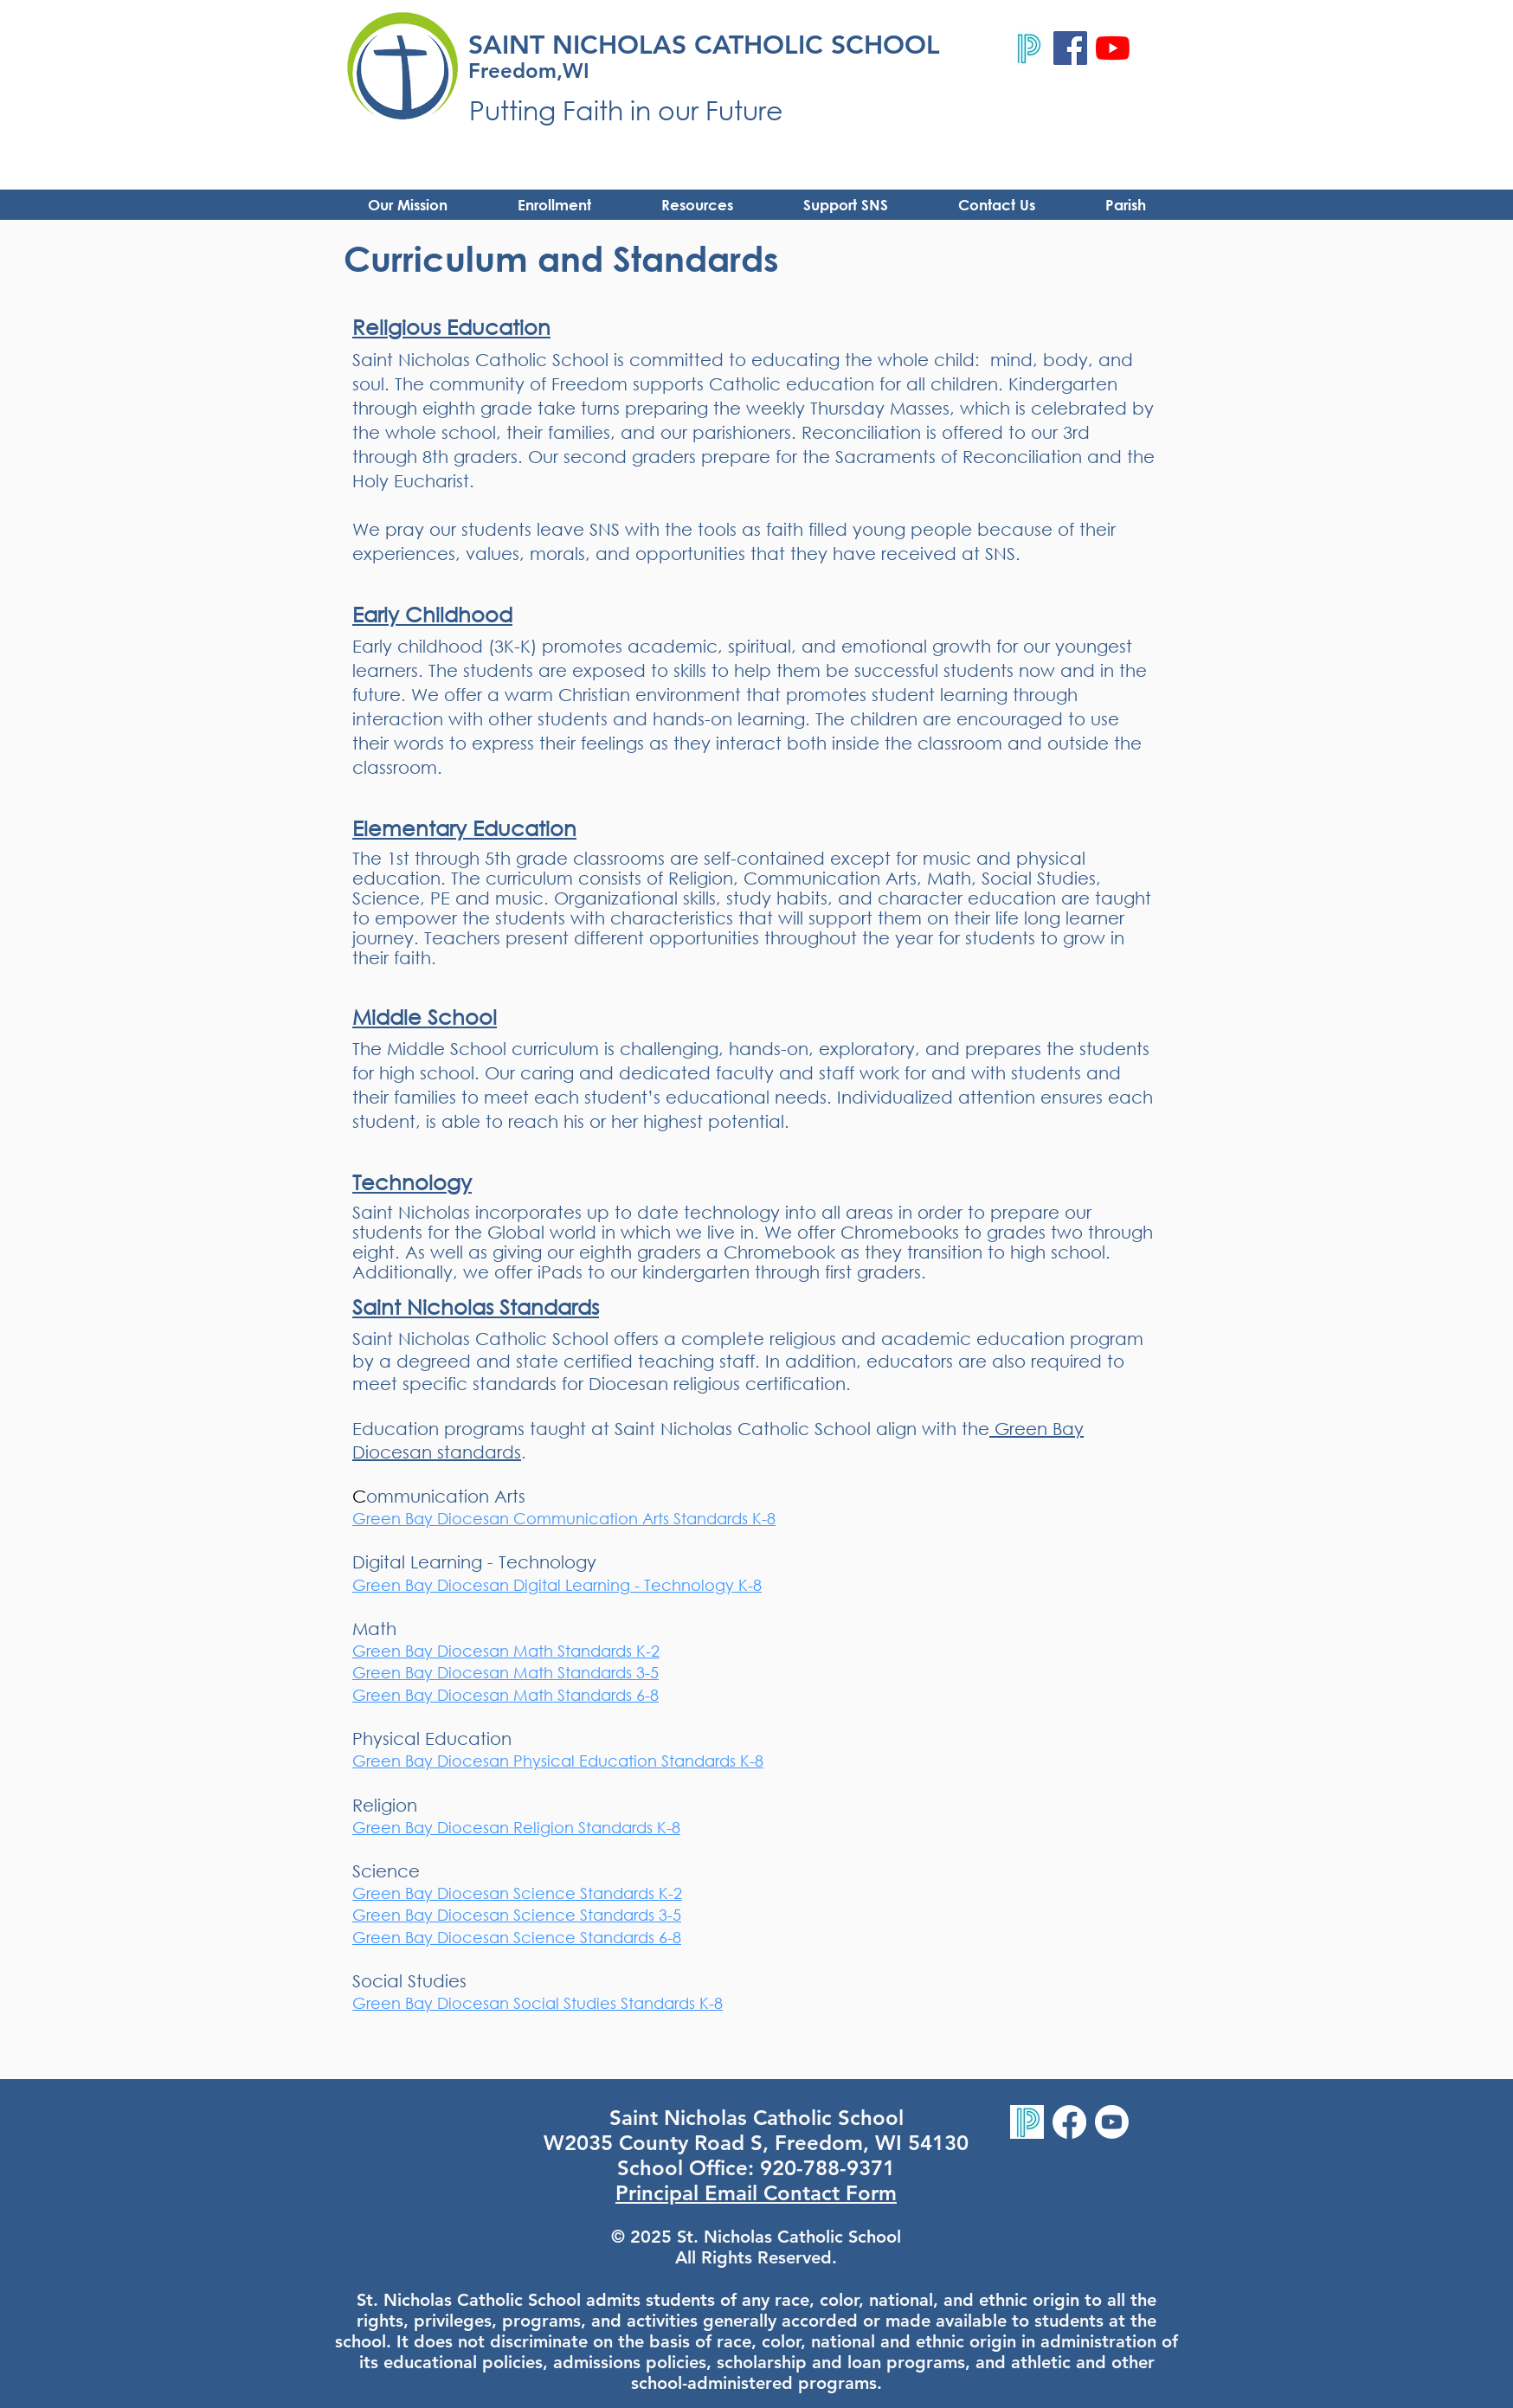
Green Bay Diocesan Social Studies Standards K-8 (537, 2002)
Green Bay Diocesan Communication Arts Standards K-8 (564, 1518)
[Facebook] (1070, 48)
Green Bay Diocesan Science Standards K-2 (517, 1893)
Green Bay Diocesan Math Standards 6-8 (505, 1694)
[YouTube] (1113, 48)
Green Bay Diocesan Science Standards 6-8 (516, 1937)
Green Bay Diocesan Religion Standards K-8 (516, 1827)
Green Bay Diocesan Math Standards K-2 (506, 1650)
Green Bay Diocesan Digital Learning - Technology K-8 (557, 1584)
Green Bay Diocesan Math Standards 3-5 (505, 1672)
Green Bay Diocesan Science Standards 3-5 (516, 1914)
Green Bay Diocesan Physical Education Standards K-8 (557, 1760)
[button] (697, 205)
